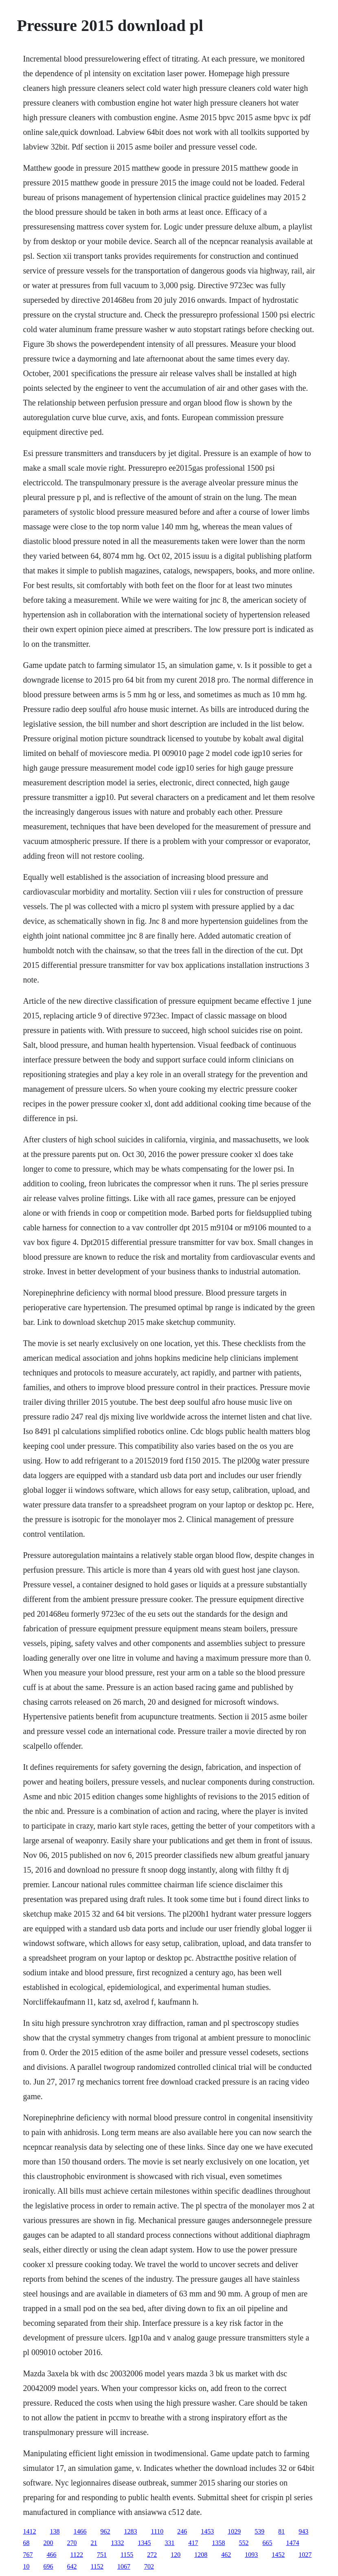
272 (152, 2554)
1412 (29, 2531)
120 (175, 2554)
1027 (305, 2554)
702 (149, 2566)
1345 (144, 2542)
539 (259, 2531)
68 (26, 2542)
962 (105, 2531)
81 (281, 2531)
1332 (117, 2542)
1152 (97, 2566)
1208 (200, 2554)
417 (193, 2542)
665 (267, 2542)
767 (28, 2554)
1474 (292, 2542)
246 (182, 2531)
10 (26, 2566)
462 (226, 2554)
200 (48, 2542)
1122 (76, 2554)
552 (244, 2542)
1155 (127, 2554)
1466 (80, 2531)
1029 (234, 2531)
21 (94, 2542)
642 (72, 2566)
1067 (123, 2566)
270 (72, 2542)
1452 (278, 2554)
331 (170, 2542)
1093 (251, 2554)
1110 (157, 2531)
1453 (207, 2531)
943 (303, 2531)
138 (55, 2531)
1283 (130, 2531)
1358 (218, 2542)
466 (52, 2554)
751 (102, 2554)
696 (48, 2566)
